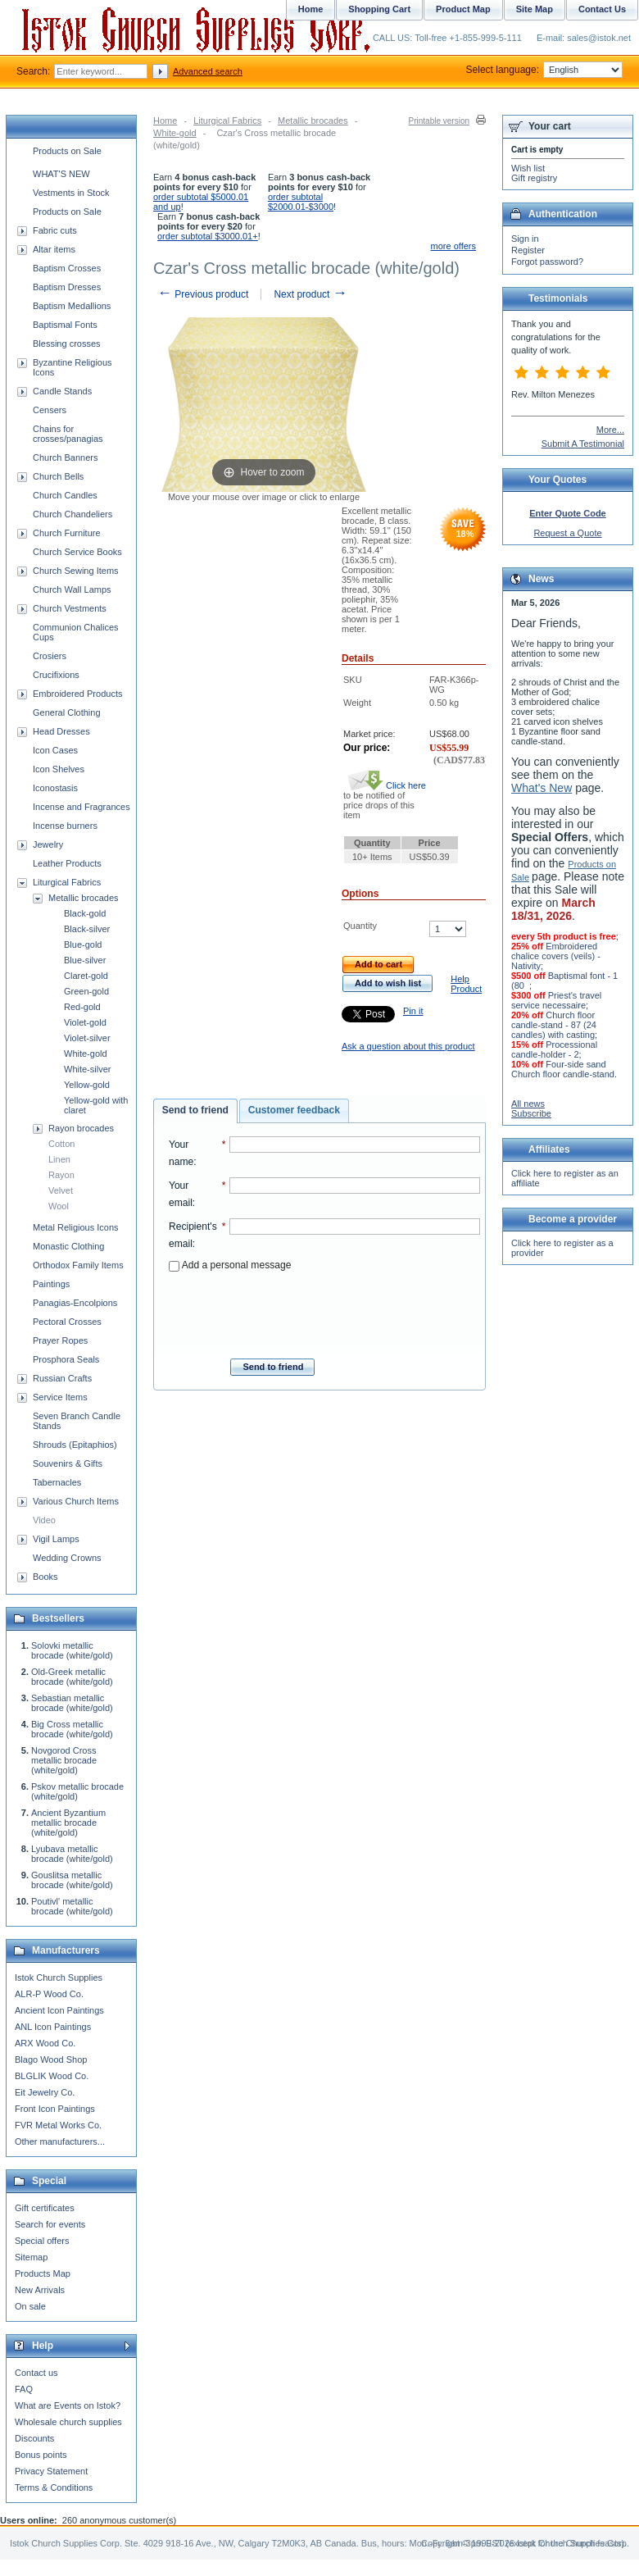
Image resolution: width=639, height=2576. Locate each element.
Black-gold (85, 913)
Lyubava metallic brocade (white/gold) (72, 1854)
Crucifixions (56, 675)
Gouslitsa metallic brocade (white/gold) (72, 1880)
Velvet (60, 1190)
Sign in (525, 238)
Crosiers (49, 656)
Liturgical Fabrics (227, 120)
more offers (453, 246)
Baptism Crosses (67, 268)
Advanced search (207, 71)
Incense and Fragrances (81, 807)
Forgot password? (547, 261)
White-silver (87, 1069)
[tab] (195, 1111)
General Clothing (67, 712)
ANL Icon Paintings (53, 2027)
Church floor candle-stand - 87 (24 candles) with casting (553, 1025)
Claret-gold (86, 976)
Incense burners (65, 826)
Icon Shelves (58, 769)
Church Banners (65, 457)
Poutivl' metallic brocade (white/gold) (72, 1906)
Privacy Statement (51, 2471)
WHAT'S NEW (61, 174)
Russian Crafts (62, 1378)
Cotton (61, 1144)
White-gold (175, 133)
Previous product (202, 294)
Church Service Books (77, 552)
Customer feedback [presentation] (294, 1110)
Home (165, 120)
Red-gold (82, 1007)
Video (44, 1520)
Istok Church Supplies (58, 1977)
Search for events (50, 2224)
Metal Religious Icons (76, 1227)
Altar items (54, 249)
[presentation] (324, 1310)
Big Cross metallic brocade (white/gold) (72, 1729)
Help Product (466, 984)
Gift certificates (45, 2208)
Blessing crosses (67, 343)
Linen (59, 1159)
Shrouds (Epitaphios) (75, 1445)
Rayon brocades (81, 1128)
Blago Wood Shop (51, 2059)
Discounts (34, 2438)
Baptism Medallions (72, 306)
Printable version (439, 120)
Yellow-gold (87, 1085)
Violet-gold (85, 1022)
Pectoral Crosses (67, 1322)
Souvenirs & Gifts (67, 1463)
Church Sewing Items (76, 571)
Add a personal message (230, 1265)
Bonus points (41, 2455)
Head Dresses (61, 731)
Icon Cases (55, 750)
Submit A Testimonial (583, 443)
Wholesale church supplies (68, 2422)
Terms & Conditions (54, 2487)
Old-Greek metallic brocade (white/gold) (72, 1676)
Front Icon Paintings (55, 2109)
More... (610, 430)
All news (528, 1103)
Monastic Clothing (68, 1246)
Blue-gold (83, 944)
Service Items (60, 1397)
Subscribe (531, 1113)
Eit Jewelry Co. (45, 2092)
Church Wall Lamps (72, 589)
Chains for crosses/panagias (68, 434)
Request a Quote (567, 533)
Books (45, 1577)
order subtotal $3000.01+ (207, 236)
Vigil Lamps (56, 1539)
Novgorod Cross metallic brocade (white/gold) (64, 1760)
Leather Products (67, 863)
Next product (310, 294)
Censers (49, 410)
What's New (541, 787)
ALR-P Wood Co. (49, 1994)
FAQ (24, 2389)
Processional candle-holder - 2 (554, 1049)
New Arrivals (40, 2290)
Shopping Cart (379, 9)
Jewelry (48, 844)
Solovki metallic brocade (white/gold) (72, 1650)
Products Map (42, 2273)
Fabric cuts (55, 230)
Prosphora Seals (66, 1359)
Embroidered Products (77, 694)
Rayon (61, 1175)
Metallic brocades (313, 120)
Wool (58, 1206)
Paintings (51, 1284)
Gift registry (534, 178)
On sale (30, 2306)
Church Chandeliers (72, 514)
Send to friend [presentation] (195, 1110)
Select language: (544, 69)
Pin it (413, 1011)
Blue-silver (85, 960)
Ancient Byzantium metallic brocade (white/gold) (68, 1822)
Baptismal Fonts (65, 325)
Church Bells (58, 476)
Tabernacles (57, 1482)
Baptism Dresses (67, 287)
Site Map (534, 9)
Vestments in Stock (71, 193)
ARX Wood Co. (45, 2043)
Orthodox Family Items (78, 1265)
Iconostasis (55, 788)
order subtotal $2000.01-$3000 (300, 202)
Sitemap (31, 2257)
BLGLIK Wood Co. (51, 2076)
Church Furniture (67, 533)
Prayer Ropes (60, 1340)
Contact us (36, 2373)
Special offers (42, 2241)
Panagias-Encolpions (75, 1303)
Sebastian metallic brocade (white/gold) (72, 1703)
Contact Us (602, 9)
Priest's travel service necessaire (556, 1000)
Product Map (463, 9)
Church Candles (65, 495)
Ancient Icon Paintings (59, 2010)
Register (528, 250)
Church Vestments (69, 608)
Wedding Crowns (67, 1558)
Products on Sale (67, 151)
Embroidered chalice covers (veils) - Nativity (555, 956)
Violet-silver (87, 1038)
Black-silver (87, 929)
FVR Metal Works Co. (58, 2125)
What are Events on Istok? (67, 2405)
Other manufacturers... (60, 2141)
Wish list (528, 168)
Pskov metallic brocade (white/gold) (77, 1791)
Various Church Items (76, 1501)
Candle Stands (62, 391)
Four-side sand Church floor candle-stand (562, 1069)
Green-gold (86, 991)
